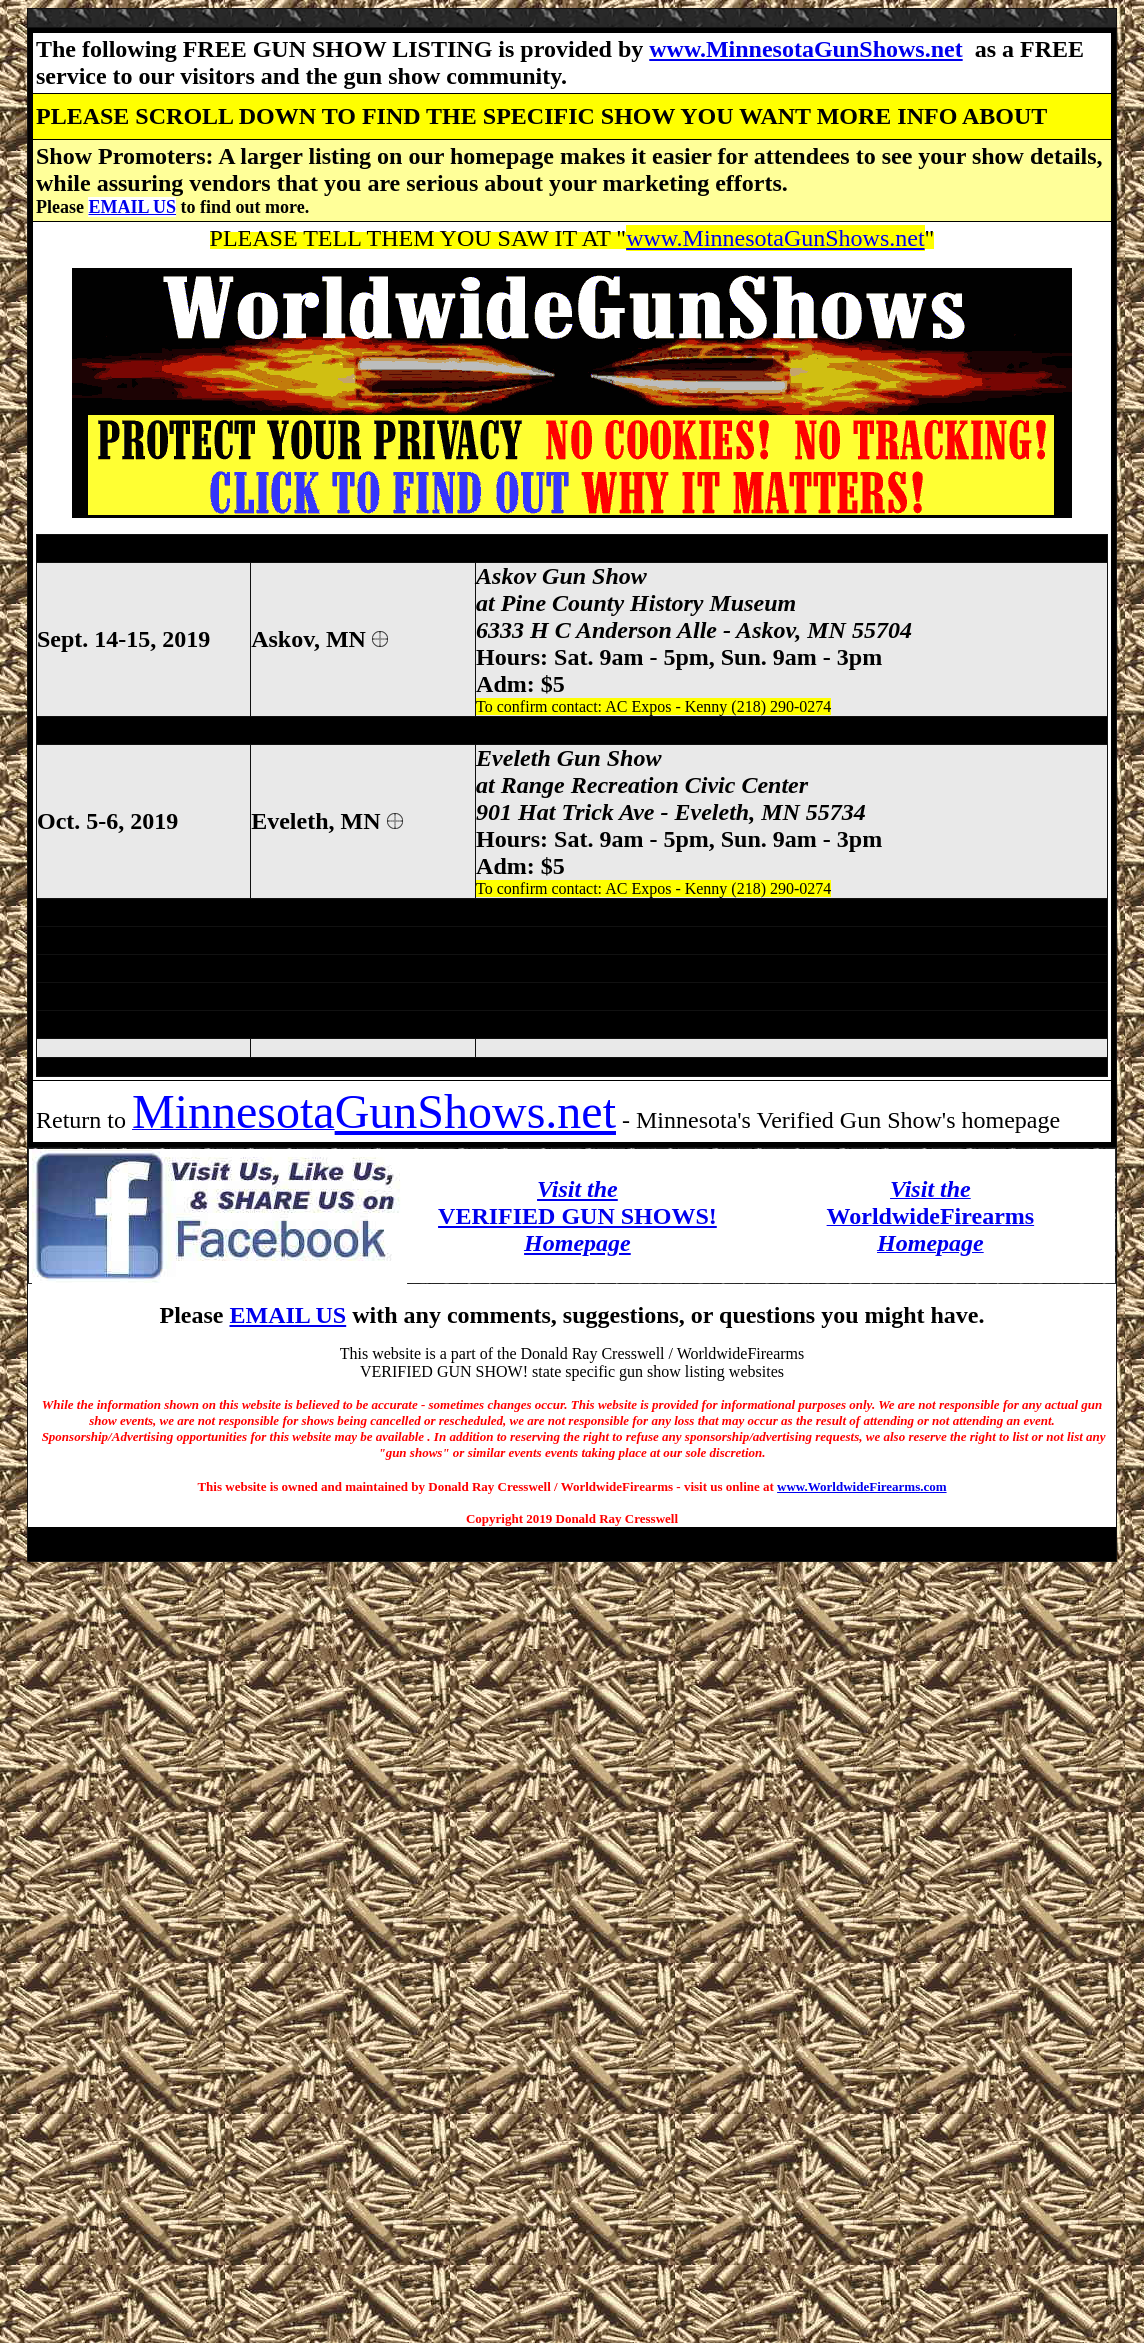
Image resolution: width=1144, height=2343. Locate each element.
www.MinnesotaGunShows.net (805, 49)
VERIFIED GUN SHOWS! (577, 1216)
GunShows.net (475, 1111)
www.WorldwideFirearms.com (861, 1486)
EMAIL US (132, 207)
